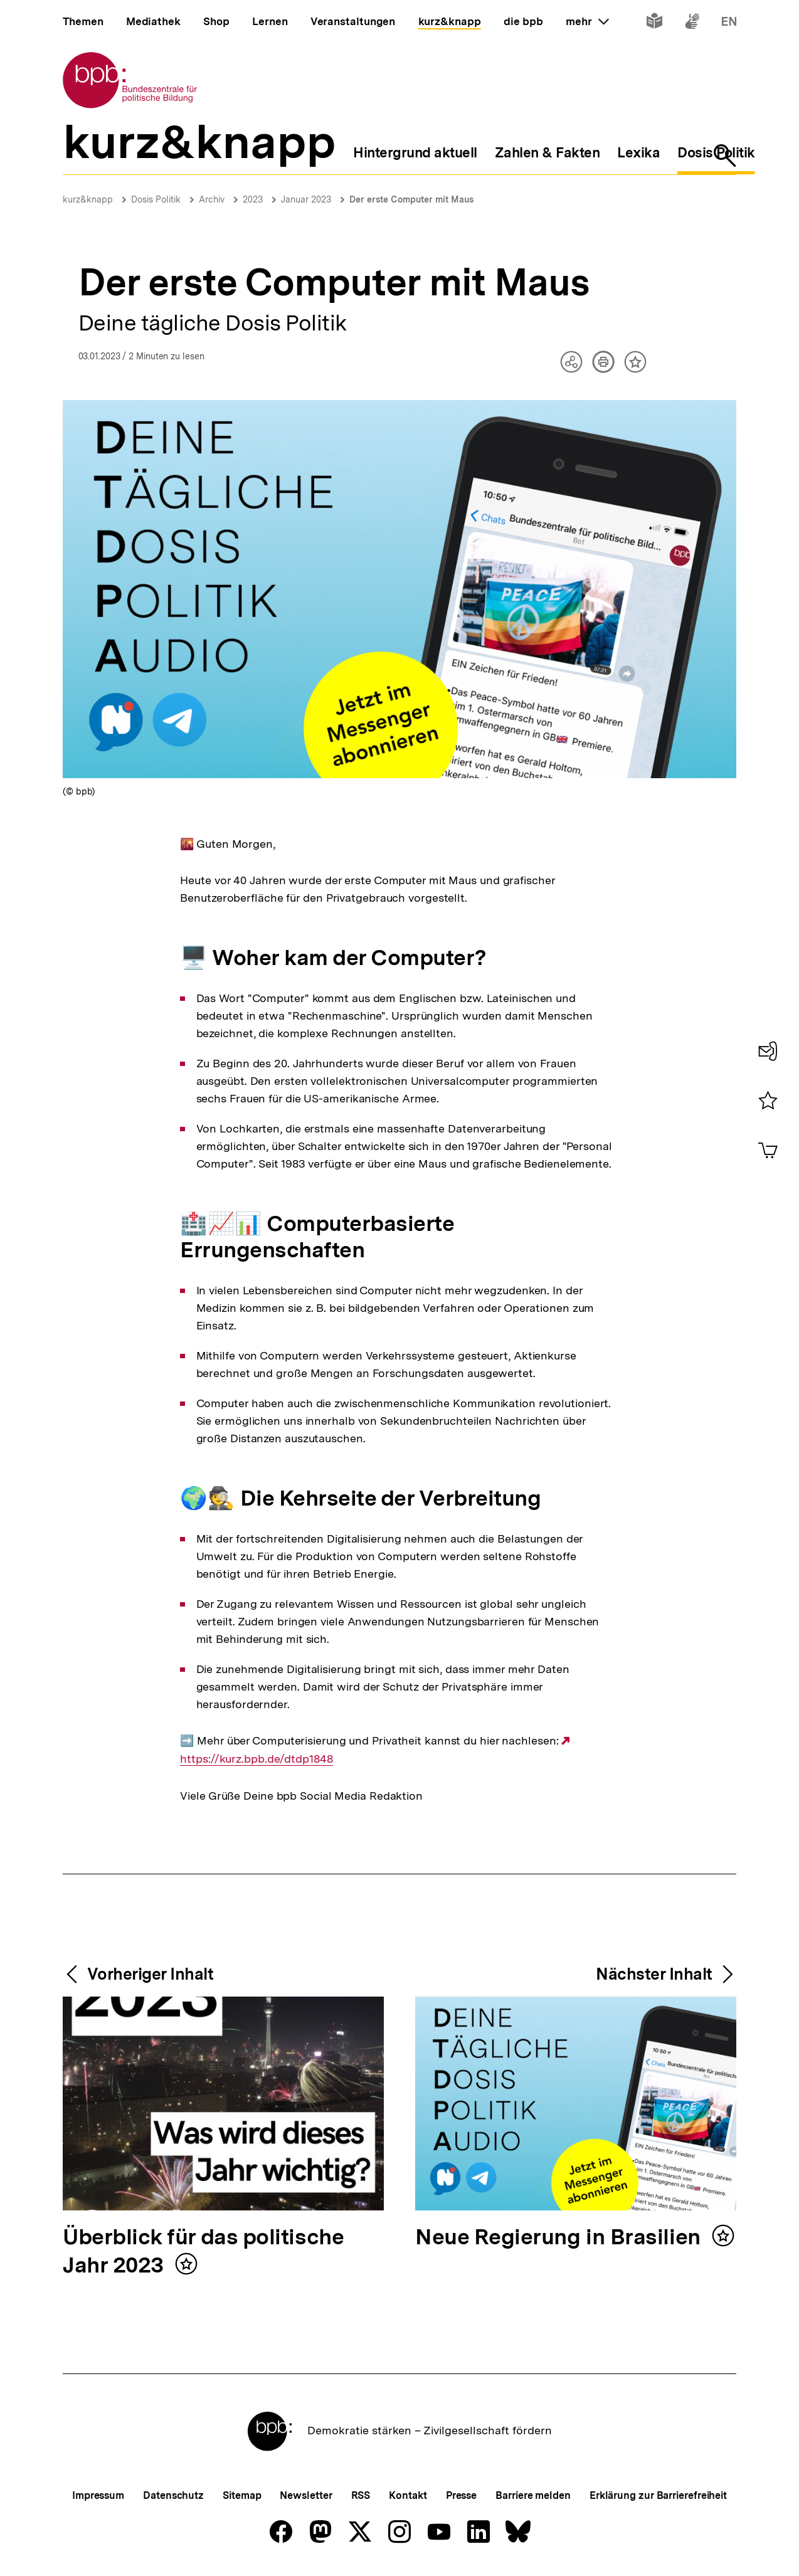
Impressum (98, 2495)
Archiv (212, 199)
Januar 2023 (306, 199)
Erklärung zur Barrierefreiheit (658, 2495)
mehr (587, 21)
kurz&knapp (88, 199)
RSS (361, 2495)
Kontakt (407, 2495)
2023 (253, 199)
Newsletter (306, 2495)
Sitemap (242, 2495)
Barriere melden (533, 2495)
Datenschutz (173, 2495)
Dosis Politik (156, 199)
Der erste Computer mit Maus (411, 199)
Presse (461, 2495)
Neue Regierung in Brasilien (560, 2238)
